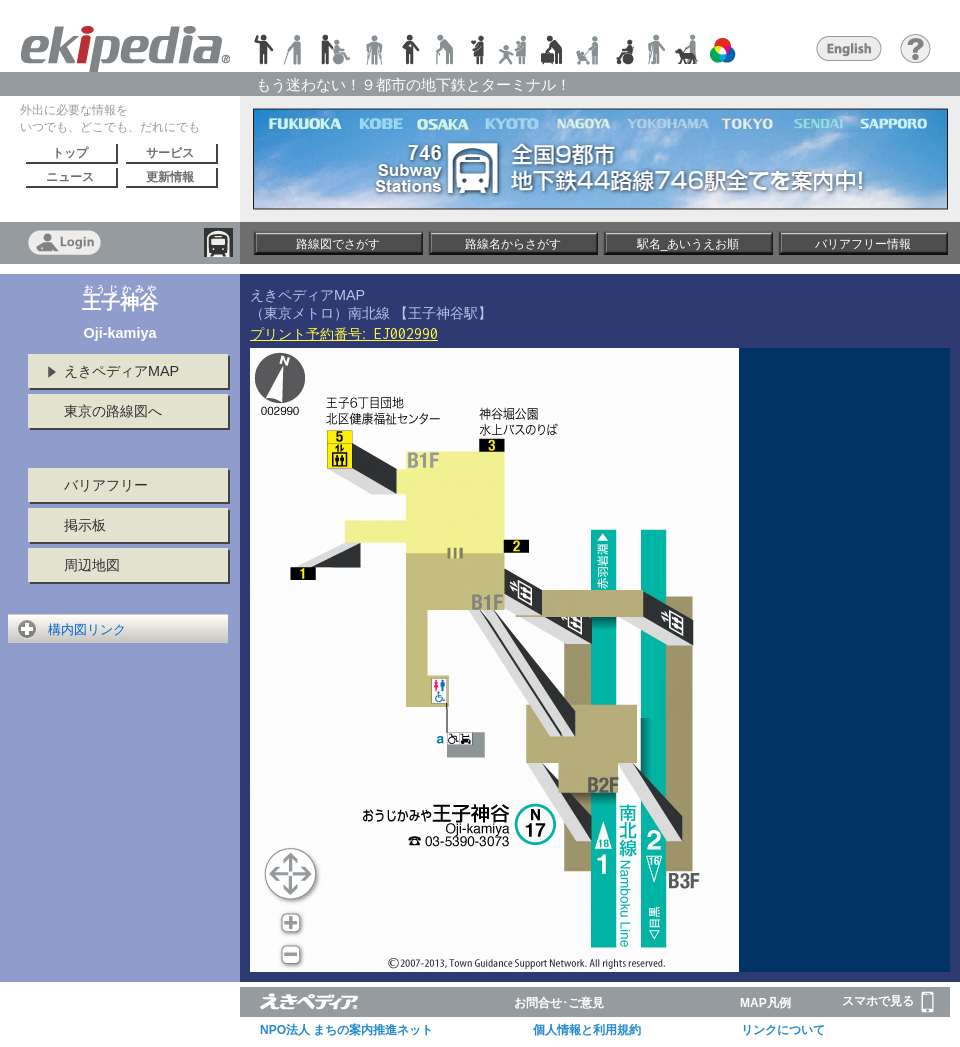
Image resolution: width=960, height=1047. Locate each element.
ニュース (70, 177)
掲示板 (85, 525)
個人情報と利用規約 (587, 1030)
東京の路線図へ (113, 411)
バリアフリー (106, 485)
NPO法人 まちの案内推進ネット (346, 1030)
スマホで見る (888, 1002)
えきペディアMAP (121, 371)
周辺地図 (92, 565)
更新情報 (170, 177)
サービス (170, 153)
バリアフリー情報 (863, 244)
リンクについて (783, 1030)
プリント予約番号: (344, 334)
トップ (70, 153)
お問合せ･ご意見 (559, 1003)
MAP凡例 (765, 1003)
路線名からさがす (513, 244)
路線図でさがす (338, 244)
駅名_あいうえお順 (688, 244)
